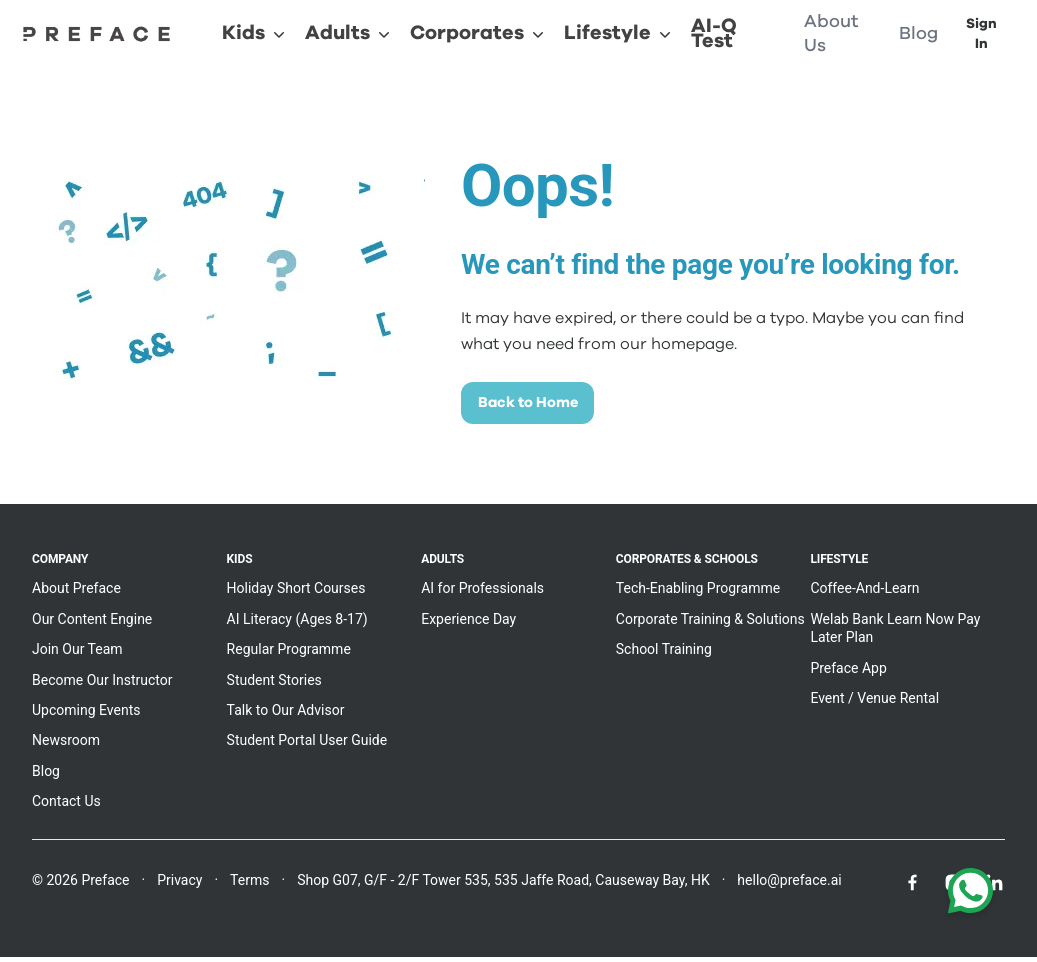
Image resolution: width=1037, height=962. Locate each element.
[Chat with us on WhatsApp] (970, 895)
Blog (46, 776)
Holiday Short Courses (296, 594)
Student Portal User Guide (307, 746)
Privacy (179, 885)
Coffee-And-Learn (864, 594)
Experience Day (468, 624)
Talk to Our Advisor (286, 715)
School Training (664, 655)
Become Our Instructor (102, 685)
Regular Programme (289, 655)
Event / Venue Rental (874, 703)
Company (60, 565)
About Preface (76, 594)
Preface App (848, 673)
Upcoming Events (86, 715)
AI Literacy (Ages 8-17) (297, 624)
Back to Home (538, 406)
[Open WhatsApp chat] (970, 895)
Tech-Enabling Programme (698, 594)
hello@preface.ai (789, 885)
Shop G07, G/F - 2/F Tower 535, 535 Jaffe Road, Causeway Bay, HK (503, 885)
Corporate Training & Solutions (710, 624)
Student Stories (274, 685)
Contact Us (66, 807)
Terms (249, 885)
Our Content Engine (92, 624)
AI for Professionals (482, 594)
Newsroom (66, 746)
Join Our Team (77, 655)
